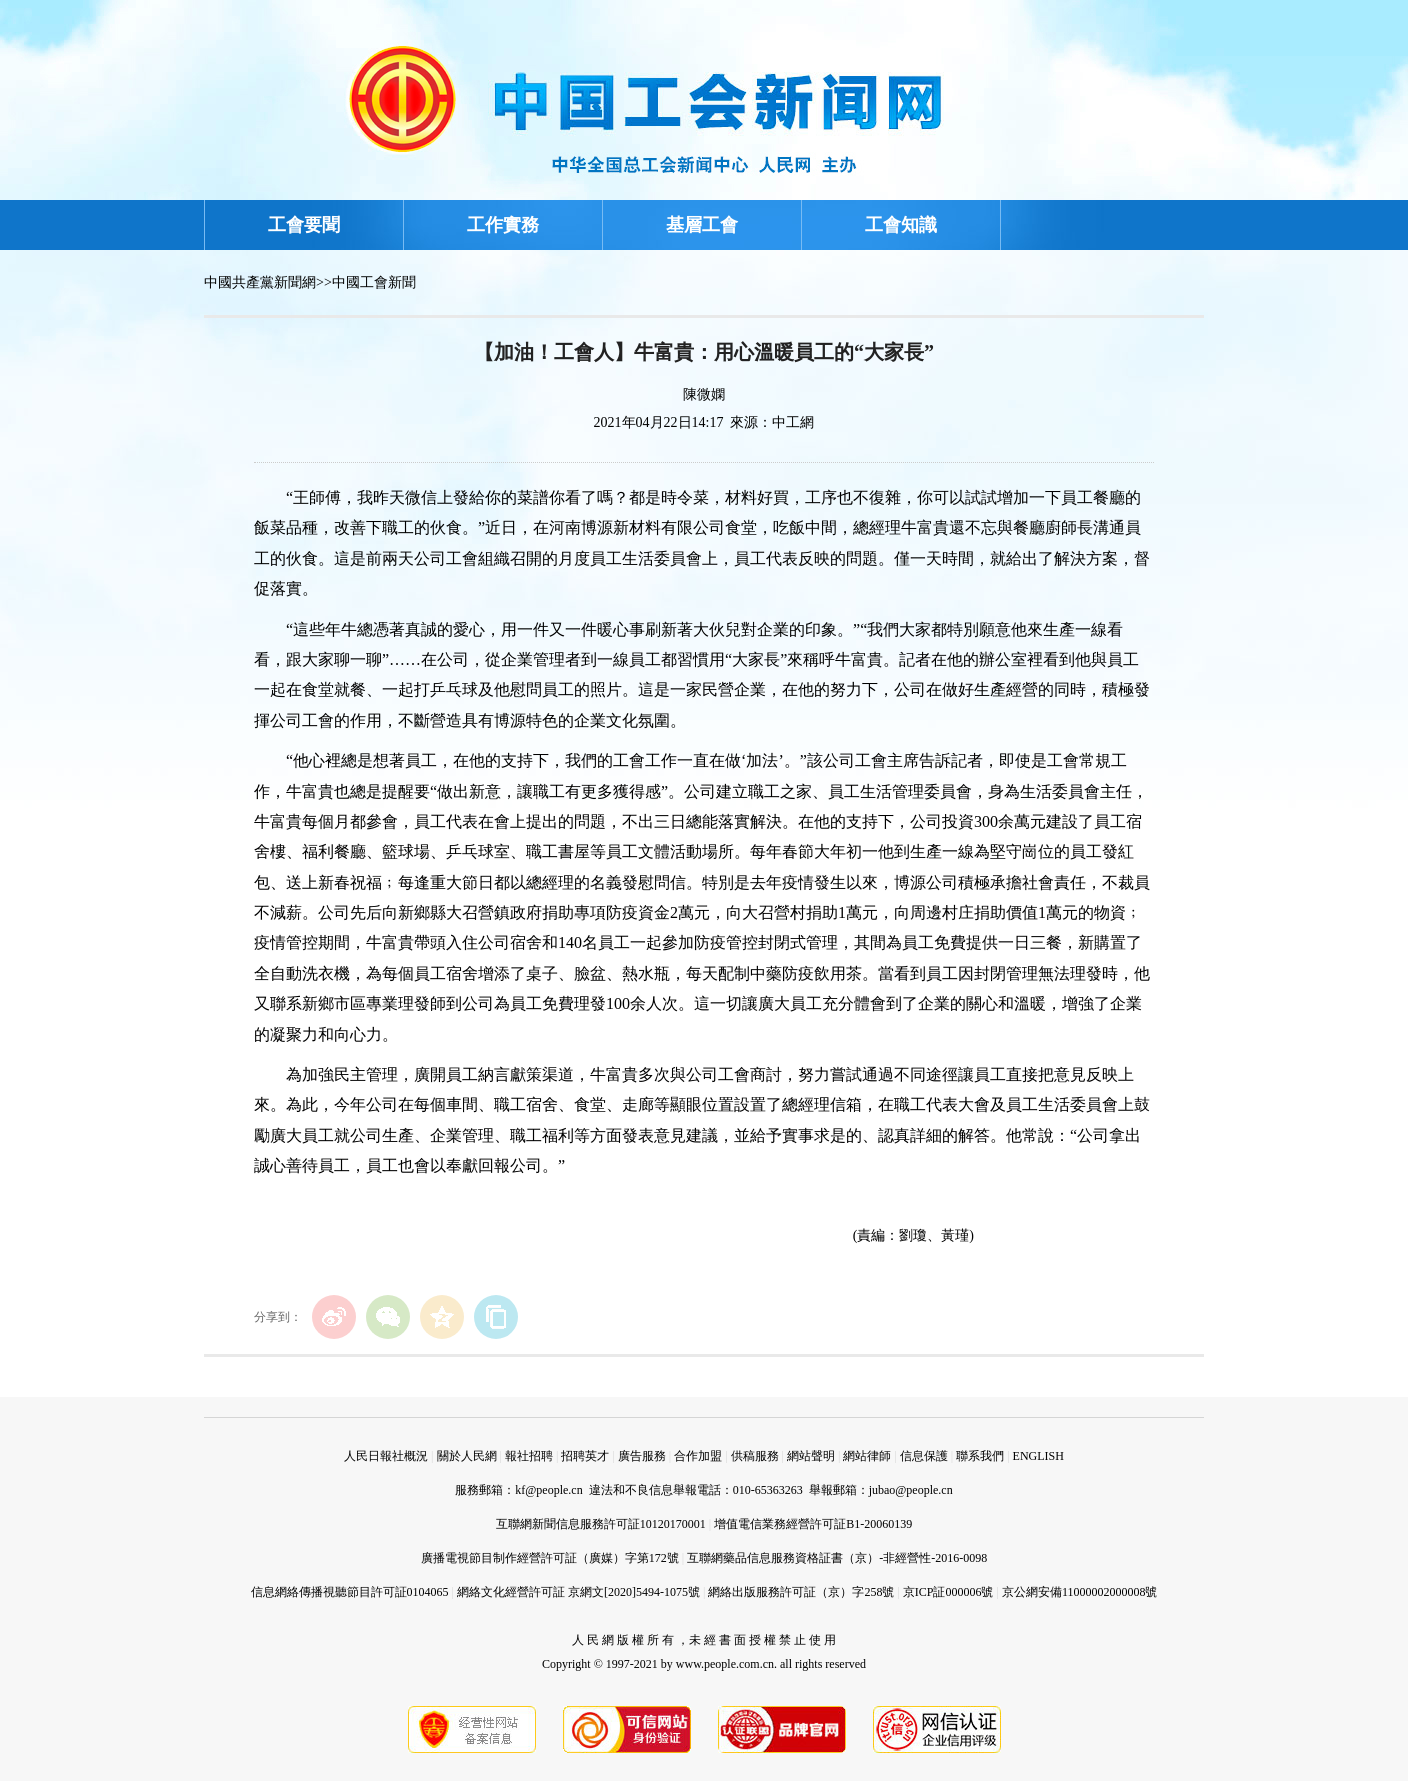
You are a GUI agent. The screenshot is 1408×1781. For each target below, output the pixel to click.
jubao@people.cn (911, 1490)
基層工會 (702, 225)
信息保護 (924, 1456)
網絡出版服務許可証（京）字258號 (801, 1592)
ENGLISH (1038, 1456)
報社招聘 (529, 1456)
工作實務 (503, 225)
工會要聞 (304, 225)
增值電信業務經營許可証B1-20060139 (813, 1524)
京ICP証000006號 (948, 1592)
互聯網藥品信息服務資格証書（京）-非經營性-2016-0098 (837, 1558)
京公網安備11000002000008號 (1080, 1592)
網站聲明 (811, 1456)
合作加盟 (698, 1456)
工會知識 (901, 225)
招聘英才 (585, 1456)
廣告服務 (642, 1456)
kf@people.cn (548, 1490)
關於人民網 (467, 1456)
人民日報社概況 (386, 1456)
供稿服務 (755, 1456)
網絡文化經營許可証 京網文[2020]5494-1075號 (578, 1592)
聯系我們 (980, 1456)
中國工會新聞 (374, 282)
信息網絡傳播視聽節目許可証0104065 (350, 1592)
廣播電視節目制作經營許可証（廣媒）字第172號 (550, 1558)
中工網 (793, 422)
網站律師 (867, 1456)
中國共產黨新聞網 (260, 282)
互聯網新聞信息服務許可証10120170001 (601, 1524)
